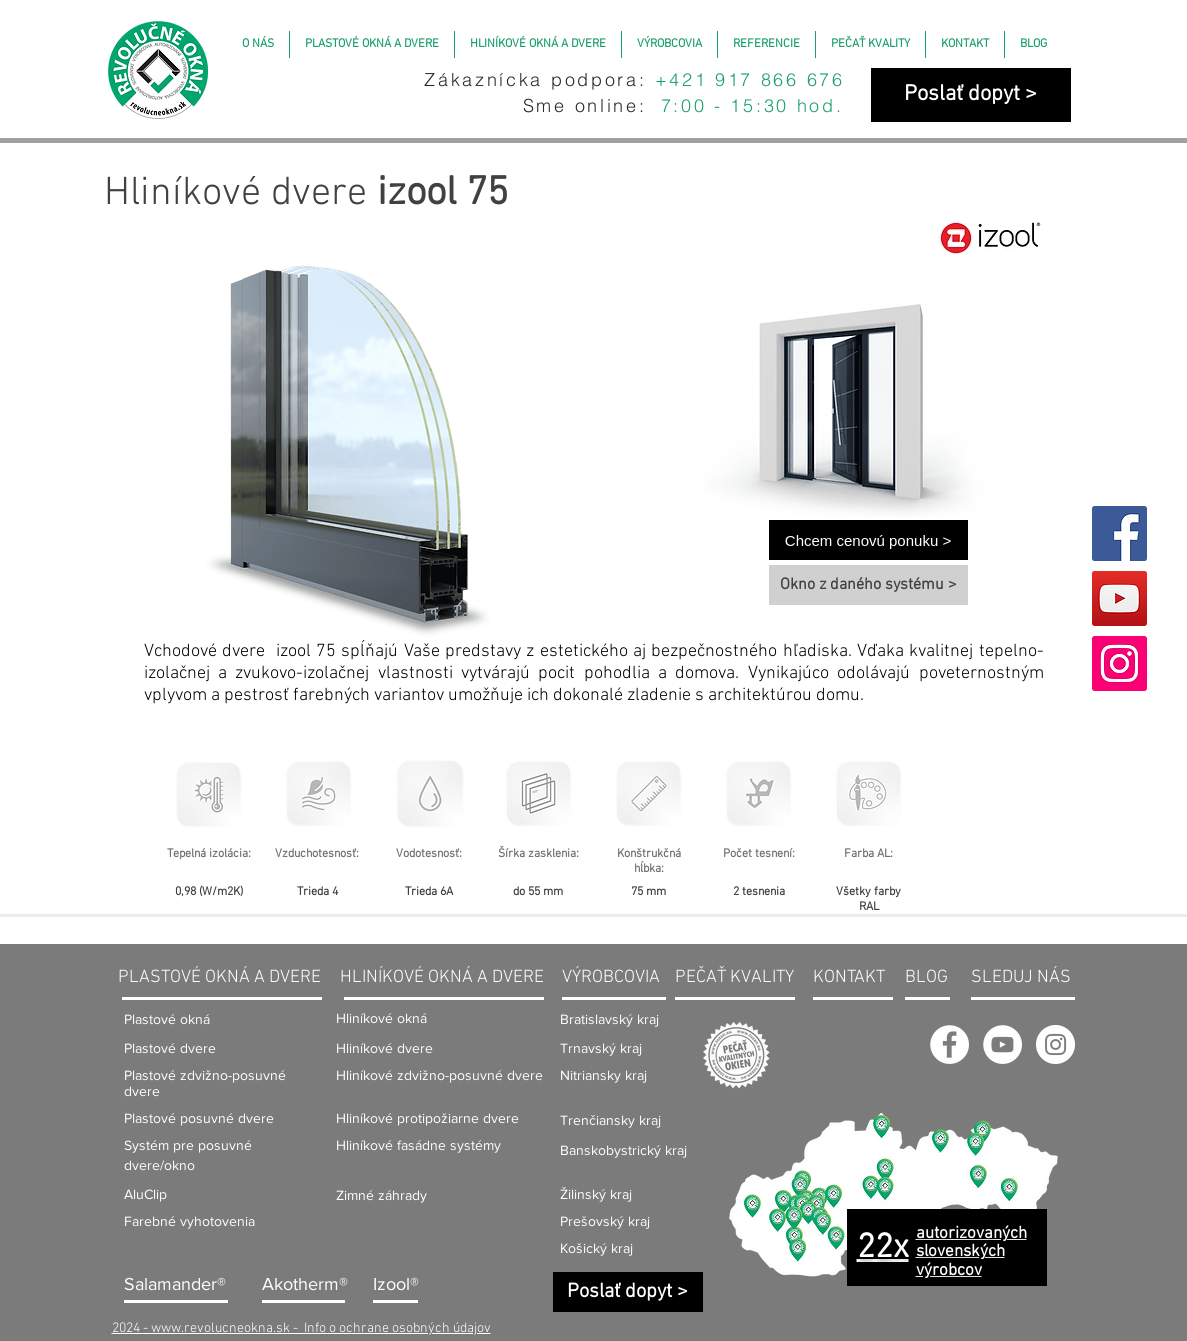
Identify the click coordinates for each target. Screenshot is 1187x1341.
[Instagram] (1119, 663)
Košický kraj (596, 1248)
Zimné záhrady (381, 1195)
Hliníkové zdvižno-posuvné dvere (439, 1075)
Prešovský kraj (605, 1221)
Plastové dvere (170, 1048)
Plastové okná (167, 1019)
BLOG (926, 977)
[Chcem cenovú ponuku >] (868, 540)
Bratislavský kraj (609, 1019)
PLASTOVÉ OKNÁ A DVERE (219, 977)
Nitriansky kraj (603, 1075)
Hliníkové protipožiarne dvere (427, 1118)
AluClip (145, 1194)
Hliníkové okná (381, 1018)
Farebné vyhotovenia (189, 1221)
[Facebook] (1119, 533)
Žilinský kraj (596, 1194)
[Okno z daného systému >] (868, 585)
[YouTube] (1119, 598)
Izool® (396, 1284)
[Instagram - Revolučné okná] (1055, 1044)
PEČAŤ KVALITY (734, 977)
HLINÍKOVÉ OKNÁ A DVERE (442, 977)
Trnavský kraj (601, 1048)
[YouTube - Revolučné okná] (1002, 1044)
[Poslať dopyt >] (971, 95)
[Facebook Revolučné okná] (949, 1044)
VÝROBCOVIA (611, 977)
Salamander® (175, 1284)
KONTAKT (849, 977)
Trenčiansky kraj (610, 1120)
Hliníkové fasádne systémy (418, 1145)
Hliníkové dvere (384, 1048)
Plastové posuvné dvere (199, 1118)
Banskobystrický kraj (623, 1150)
